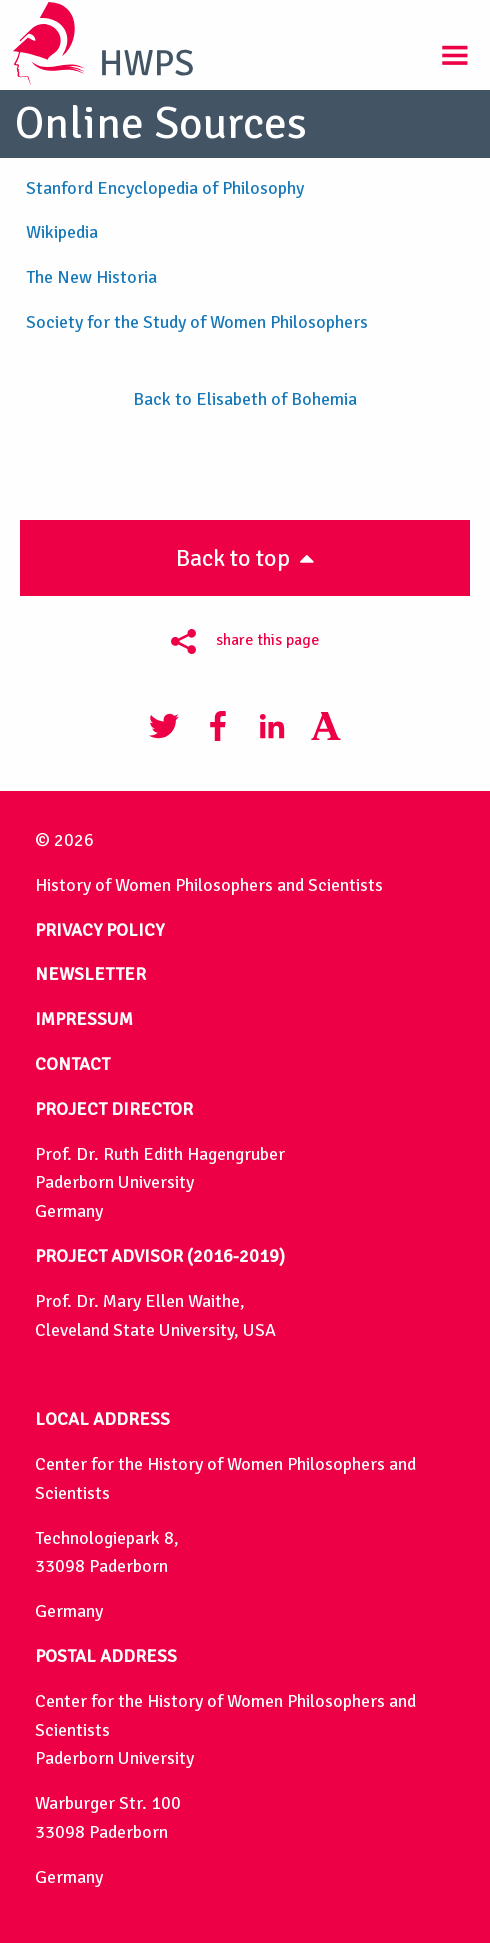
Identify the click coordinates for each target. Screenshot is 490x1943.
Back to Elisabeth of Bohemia (245, 399)
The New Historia (91, 277)
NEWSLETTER (90, 974)
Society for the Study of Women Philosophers (199, 322)
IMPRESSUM (84, 1019)
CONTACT (72, 1064)
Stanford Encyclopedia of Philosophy (165, 188)
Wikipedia (62, 232)
